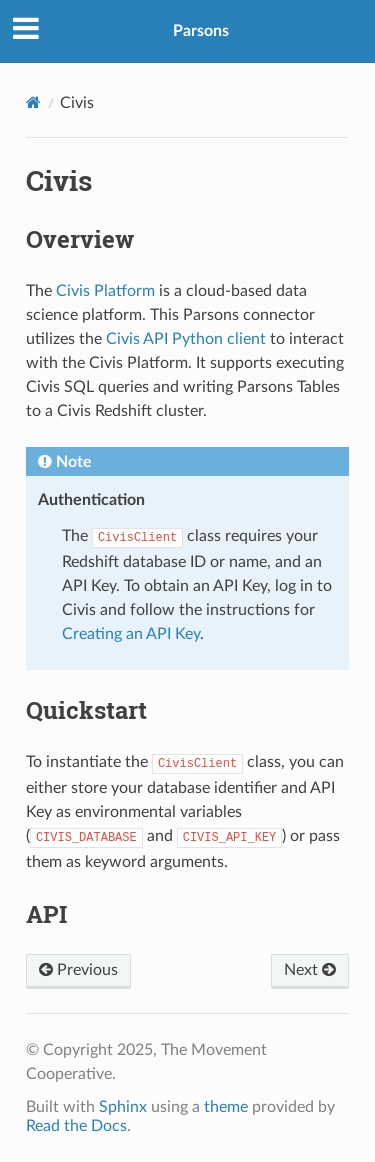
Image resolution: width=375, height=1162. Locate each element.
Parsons (201, 31)
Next (310, 970)
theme (226, 1107)
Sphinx (123, 1107)
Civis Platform (105, 291)
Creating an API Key (131, 634)
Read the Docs (76, 1126)
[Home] (33, 102)
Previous (78, 970)
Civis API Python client (186, 339)
